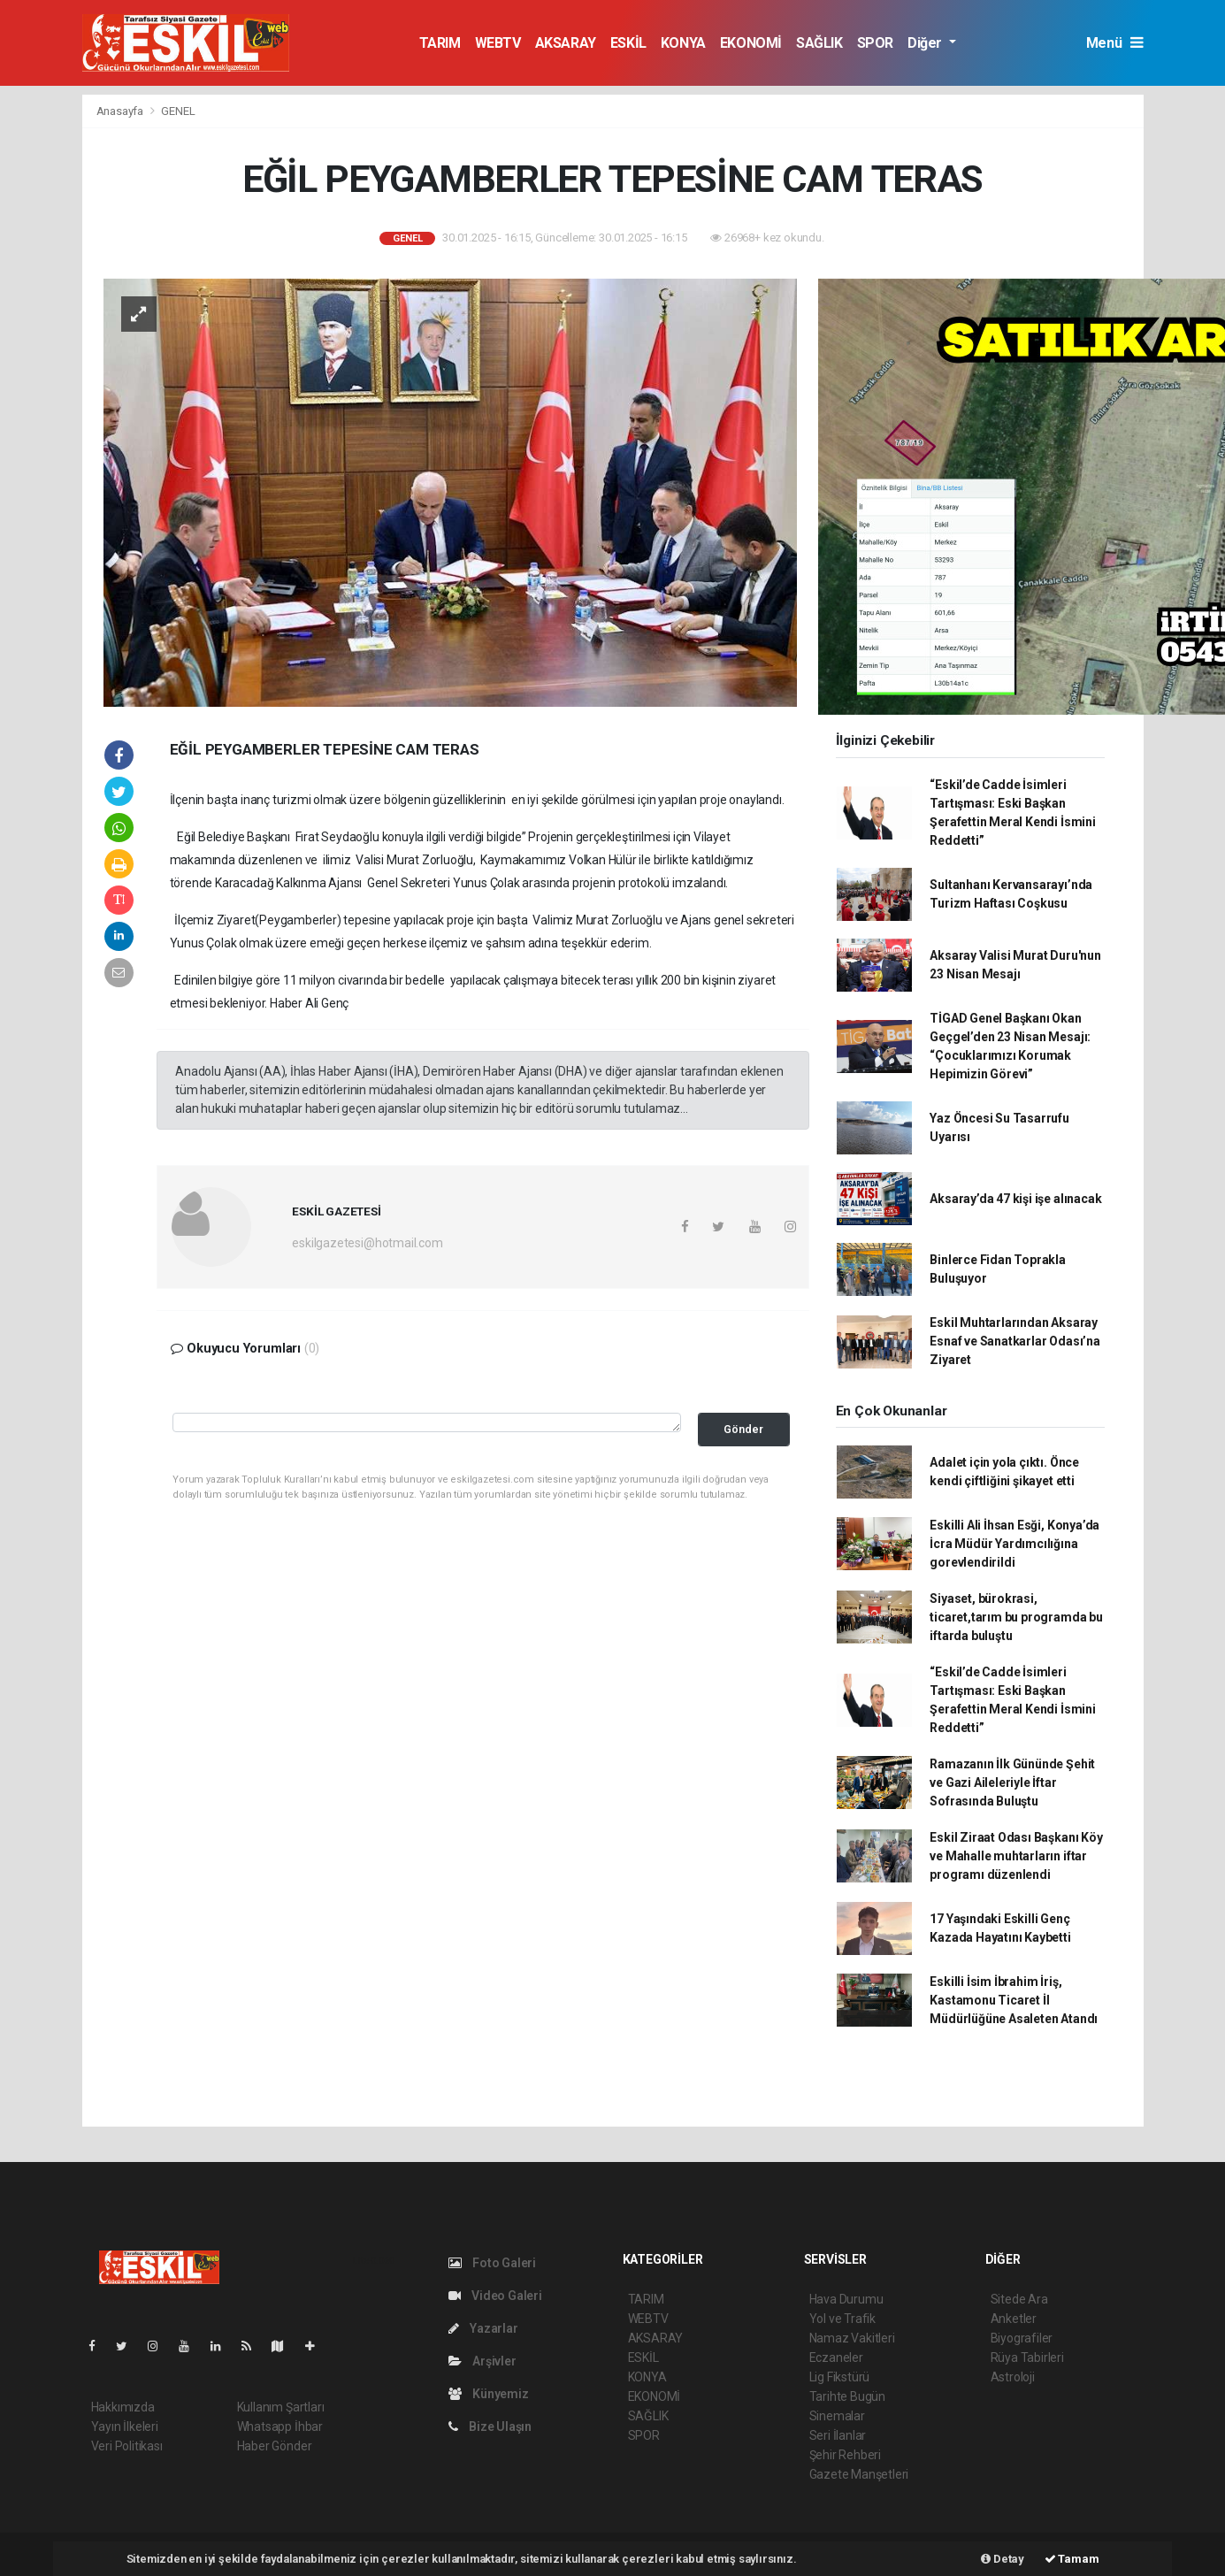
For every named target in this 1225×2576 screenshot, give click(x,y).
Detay (1002, 2558)
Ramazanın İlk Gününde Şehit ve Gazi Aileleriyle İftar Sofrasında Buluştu (1012, 1782)
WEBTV (498, 42)
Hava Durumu (846, 2299)
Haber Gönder (274, 2446)
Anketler (1014, 2319)
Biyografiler (1022, 2338)
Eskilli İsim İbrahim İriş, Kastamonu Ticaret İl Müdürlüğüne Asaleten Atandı (1014, 2000)
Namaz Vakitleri (852, 2338)
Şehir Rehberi (845, 2455)
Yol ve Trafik (843, 2319)
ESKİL (628, 42)
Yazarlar (483, 2328)
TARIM (440, 42)
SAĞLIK (819, 42)
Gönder (743, 1429)
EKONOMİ (751, 42)
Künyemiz (488, 2394)
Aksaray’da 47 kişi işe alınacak (1015, 1199)
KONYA (683, 42)
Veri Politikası (127, 2446)
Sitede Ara (1019, 2299)
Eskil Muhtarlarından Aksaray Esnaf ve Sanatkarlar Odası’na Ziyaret (1014, 1341)
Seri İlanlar (838, 2435)
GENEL (178, 111)
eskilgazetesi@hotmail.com (367, 1243)
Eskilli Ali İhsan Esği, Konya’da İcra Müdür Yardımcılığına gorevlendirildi (1014, 1543)
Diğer (926, 42)
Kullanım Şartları (281, 2407)
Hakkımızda (123, 2407)
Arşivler (482, 2361)
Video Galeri (495, 2295)
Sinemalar (837, 2416)
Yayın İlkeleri (124, 2426)
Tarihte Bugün (847, 2396)
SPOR (875, 42)
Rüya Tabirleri (1027, 2357)
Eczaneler (836, 2357)
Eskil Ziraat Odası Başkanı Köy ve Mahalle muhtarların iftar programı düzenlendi (1016, 1856)
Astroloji (1013, 2377)
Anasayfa (121, 111)
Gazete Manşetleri (859, 2474)
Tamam (1072, 2558)
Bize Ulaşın (490, 2426)
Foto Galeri (492, 2263)
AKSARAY (565, 42)
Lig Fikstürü (839, 2377)
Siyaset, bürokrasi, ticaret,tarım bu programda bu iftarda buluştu (1016, 1617)
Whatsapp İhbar (280, 2426)
